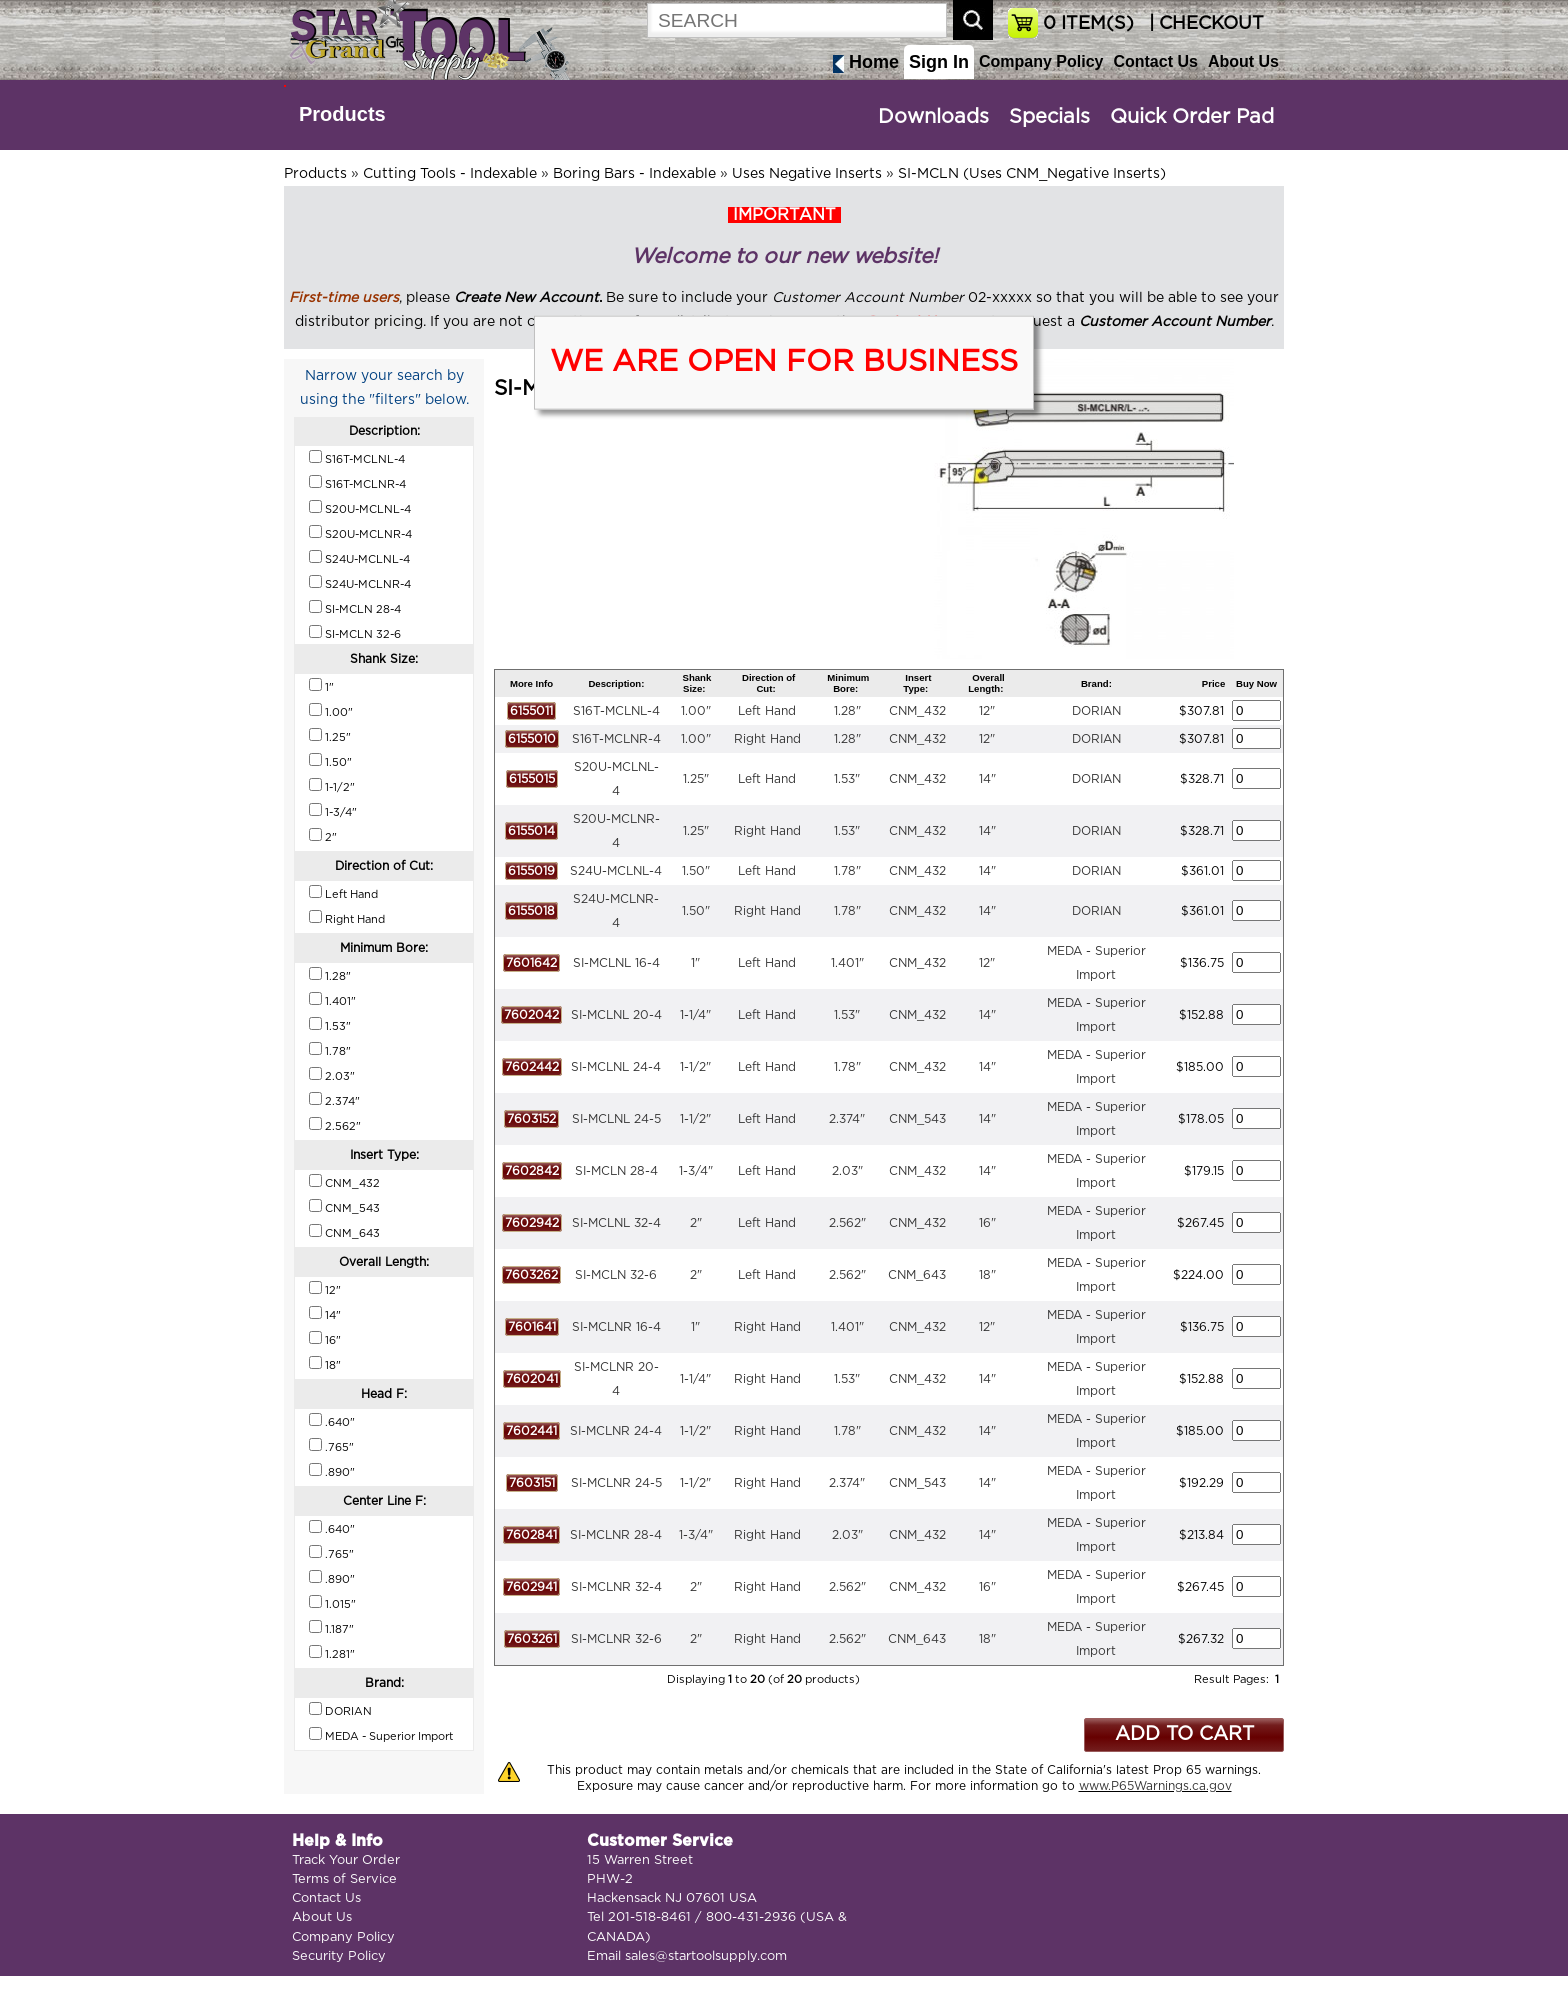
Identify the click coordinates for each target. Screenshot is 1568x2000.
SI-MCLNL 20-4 (616, 1015)
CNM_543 (917, 1119)
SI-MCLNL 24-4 (616, 1067)
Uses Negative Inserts (807, 174)
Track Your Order (346, 1860)
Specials (1049, 117)
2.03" (847, 1171)
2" (696, 1223)
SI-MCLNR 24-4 (616, 1431)
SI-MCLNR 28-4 (616, 1535)
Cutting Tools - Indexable (450, 174)
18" (987, 1275)
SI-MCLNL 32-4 (616, 1223)
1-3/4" (696, 1171)
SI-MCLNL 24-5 (616, 1119)
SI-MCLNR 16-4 (616, 1327)
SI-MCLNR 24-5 (616, 1483)
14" (987, 779)
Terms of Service (344, 1879)
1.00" (696, 711)
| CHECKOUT (1204, 24)
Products (342, 114)
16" (987, 1223)
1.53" (847, 779)
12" (987, 711)
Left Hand (767, 711)
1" (695, 963)
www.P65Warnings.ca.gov (1155, 1786)
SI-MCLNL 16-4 (616, 963)
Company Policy (1041, 61)
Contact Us (1155, 61)
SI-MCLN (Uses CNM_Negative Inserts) (1032, 174)
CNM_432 (917, 711)
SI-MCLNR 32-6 (616, 1639)
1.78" (847, 871)
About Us (1243, 61)
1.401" (847, 963)
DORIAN (1096, 711)
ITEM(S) (1088, 24)
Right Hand (767, 739)
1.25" (696, 779)
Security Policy (339, 1956)
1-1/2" (695, 1067)
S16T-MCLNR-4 (616, 739)
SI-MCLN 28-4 (616, 1171)
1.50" (696, 871)
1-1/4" (695, 1015)
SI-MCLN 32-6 (616, 1275)
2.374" (847, 1119)
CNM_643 (917, 1275)
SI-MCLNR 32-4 (616, 1587)
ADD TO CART (1184, 1734)
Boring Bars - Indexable (634, 174)
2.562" (847, 1223)
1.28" (847, 711)
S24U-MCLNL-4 (616, 871)
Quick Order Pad (1192, 117)
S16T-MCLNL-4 (616, 711)
